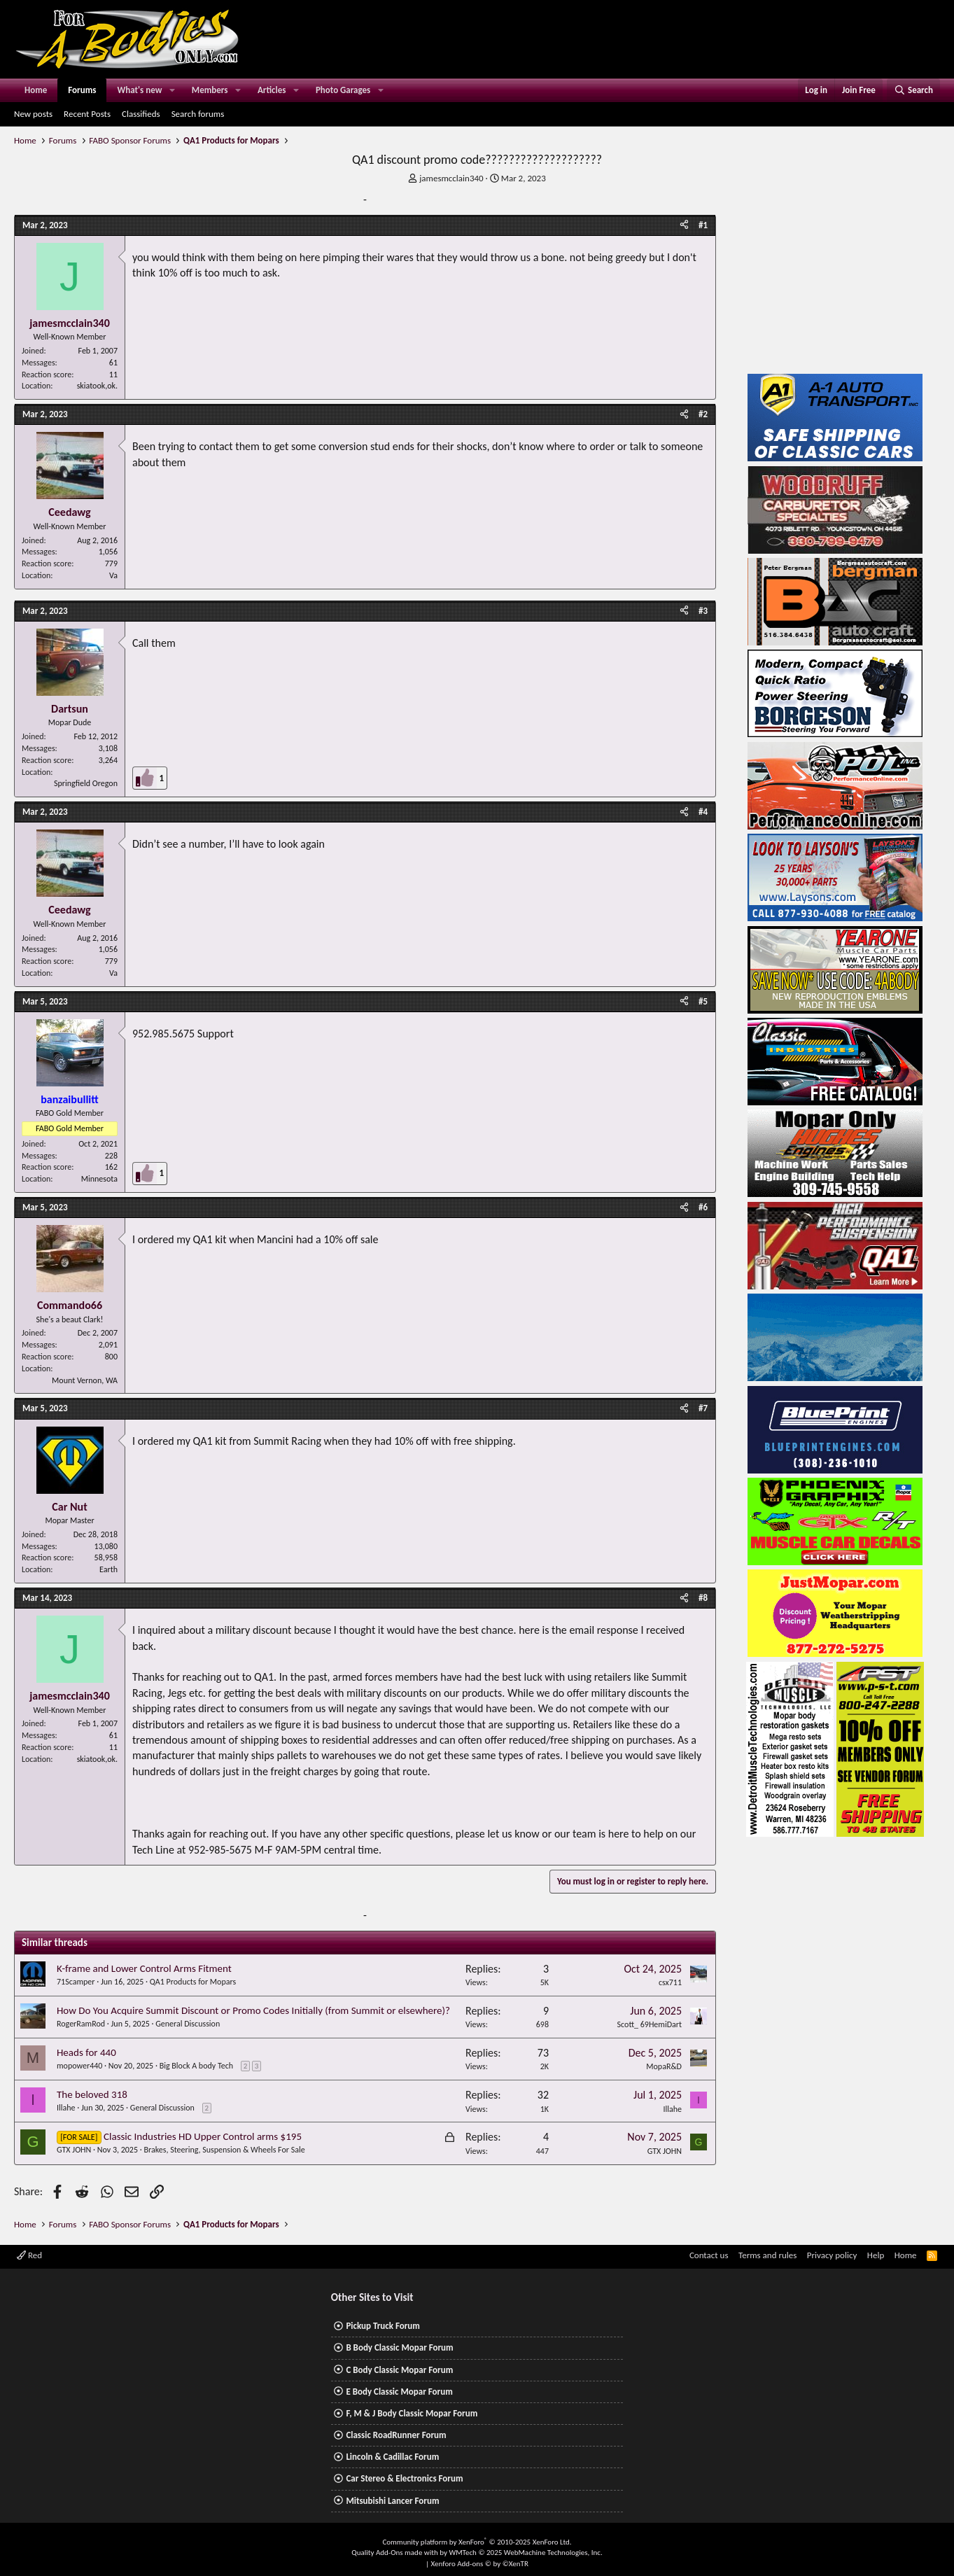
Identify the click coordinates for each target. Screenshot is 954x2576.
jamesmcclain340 (451, 178)
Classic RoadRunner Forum (396, 2435)
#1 (703, 225)
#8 (703, 1597)
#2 (703, 414)
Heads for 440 (86, 2052)
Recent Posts (87, 113)
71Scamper (75, 1982)
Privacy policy (832, 2255)
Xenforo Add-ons (479, 2563)
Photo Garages (343, 90)
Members (210, 90)
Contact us (709, 2255)
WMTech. (525, 2552)
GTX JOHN (74, 2150)
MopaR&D (664, 2066)
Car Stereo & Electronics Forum (404, 2478)
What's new (139, 90)
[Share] (684, 225)
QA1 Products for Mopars (193, 1982)
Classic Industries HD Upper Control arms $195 (203, 2136)
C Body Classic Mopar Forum (399, 2370)
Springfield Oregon (86, 783)
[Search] (913, 90)
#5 (703, 1001)
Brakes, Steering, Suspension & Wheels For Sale (224, 2150)
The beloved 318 (92, 2094)
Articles (272, 90)
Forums (82, 90)
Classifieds (141, 113)
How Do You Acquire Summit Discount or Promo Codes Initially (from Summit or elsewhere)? (253, 2010)
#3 (703, 611)
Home (35, 90)
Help (875, 2255)
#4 (703, 811)
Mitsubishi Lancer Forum (392, 2501)
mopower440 (79, 2066)
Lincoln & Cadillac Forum (392, 2456)
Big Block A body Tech (196, 2066)
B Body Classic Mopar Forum (399, 2347)
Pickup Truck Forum (382, 2325)
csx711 (670, 1982)
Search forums (198, 113)
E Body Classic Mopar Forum (399, 2391)
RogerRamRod (81, 2024)
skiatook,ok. (97, 386)
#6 (703, 1207)
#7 (703, 1408)
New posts (33, 113)
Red (29, 2255)
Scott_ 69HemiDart (649, 2024)
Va (113, 575)
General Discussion (187, 2024)
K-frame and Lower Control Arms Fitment (144, 1968)
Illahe (66, 2108)
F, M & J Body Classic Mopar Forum (411, 2413)
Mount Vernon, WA (85, 1380)
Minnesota (99, 1179)
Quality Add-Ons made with (395, 2552)
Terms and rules (767, 2255)
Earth (108, 1569)
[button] (172, 90)
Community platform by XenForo (476, 2542)
